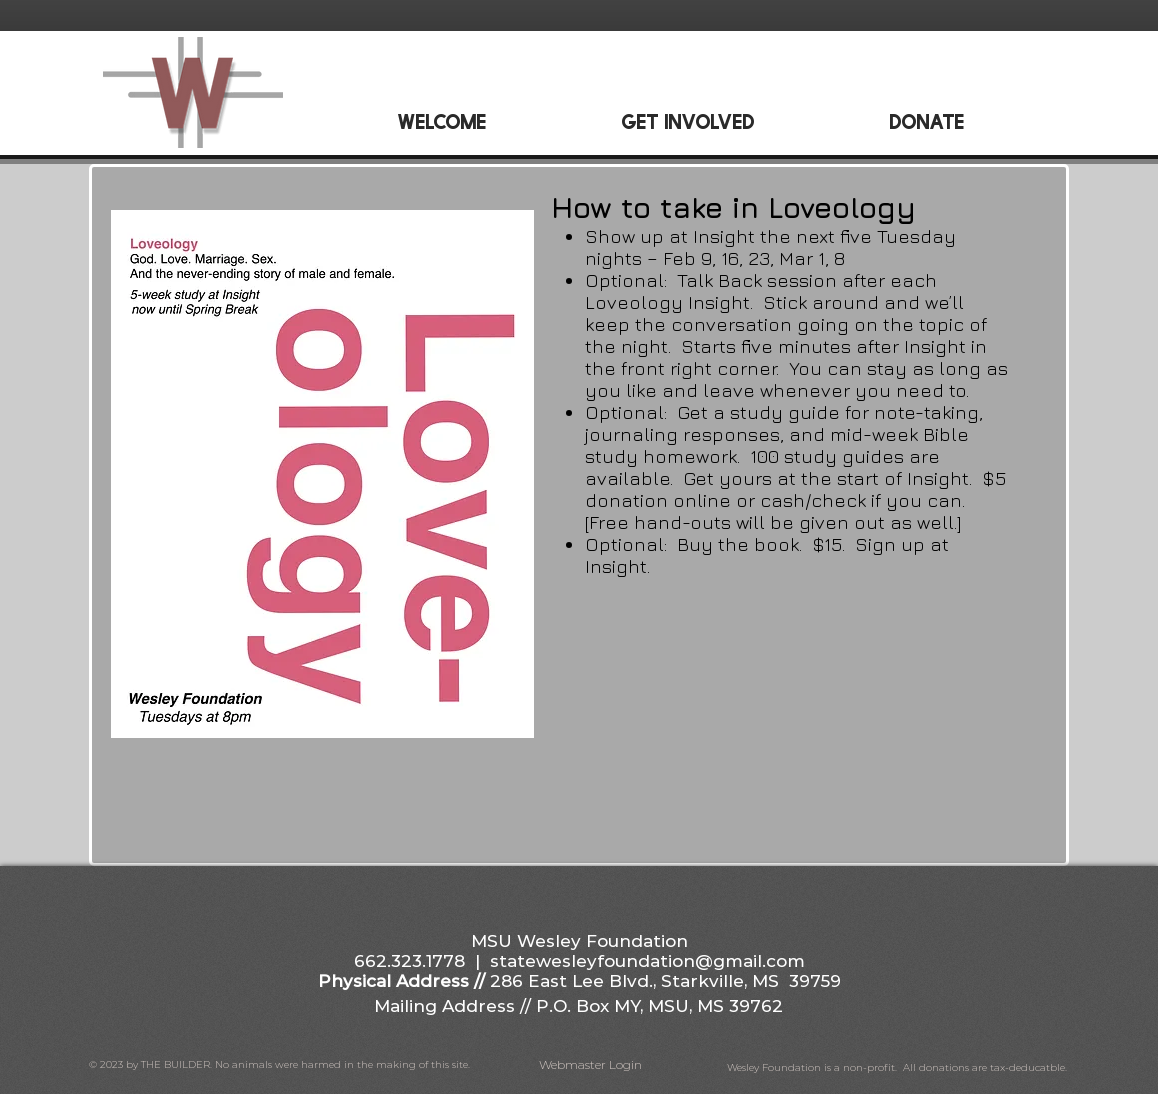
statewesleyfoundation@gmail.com (647, 961)
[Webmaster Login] (590, 1065)
